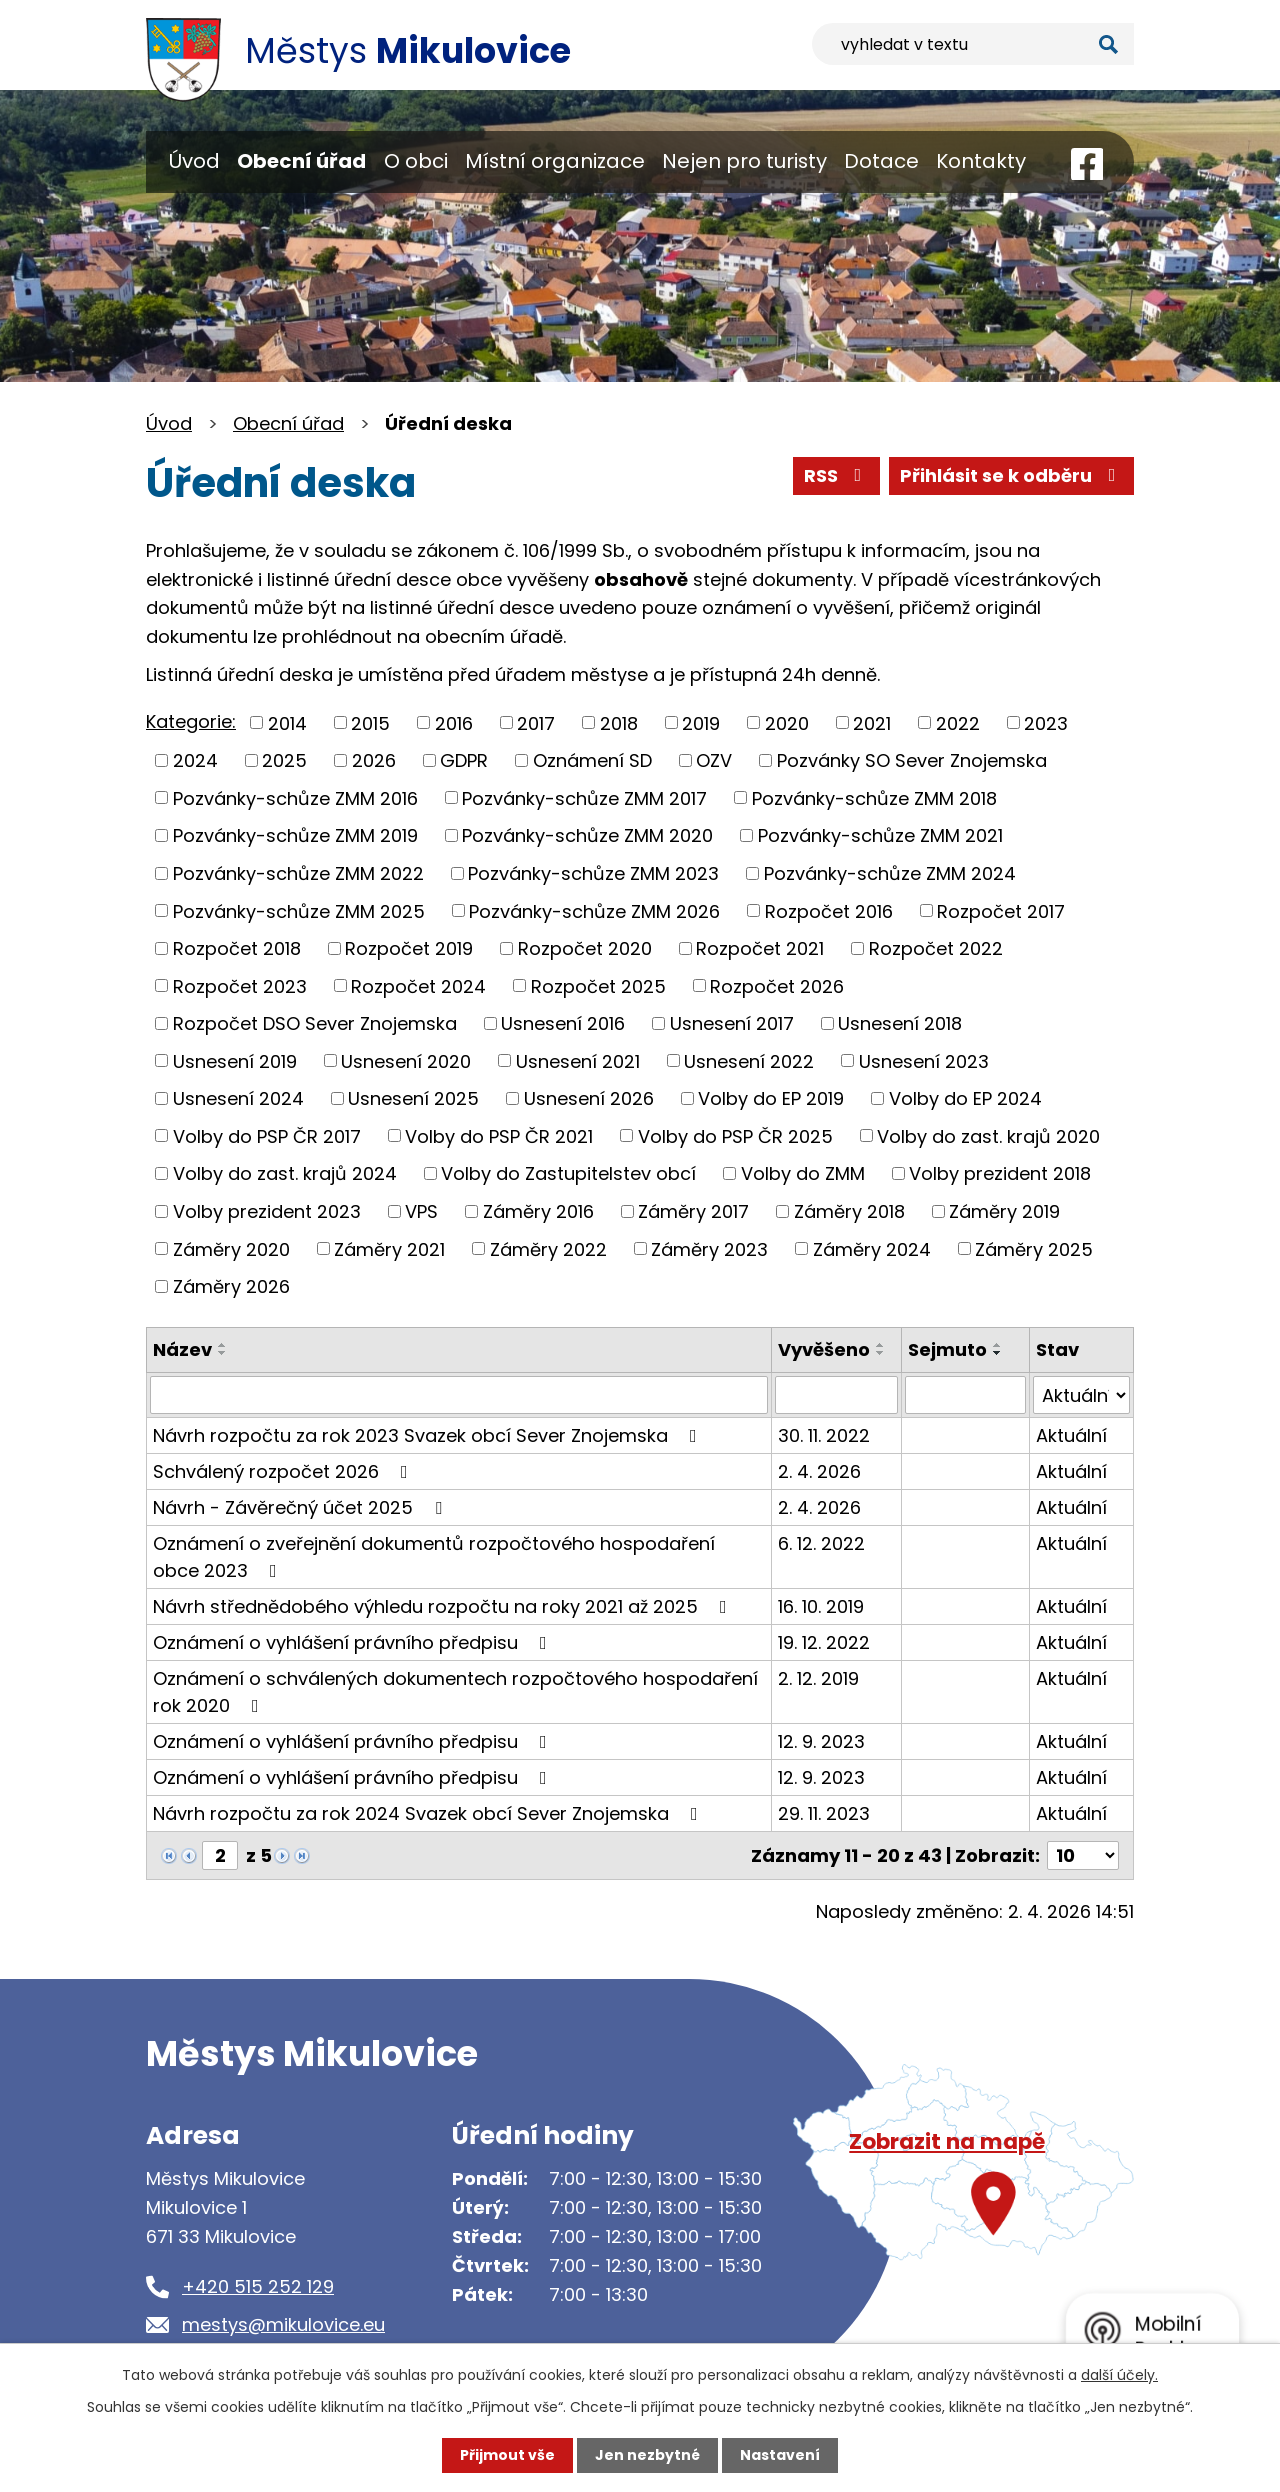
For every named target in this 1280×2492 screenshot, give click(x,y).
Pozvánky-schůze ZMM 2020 (587, 835)
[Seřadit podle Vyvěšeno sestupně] (881, 1353)
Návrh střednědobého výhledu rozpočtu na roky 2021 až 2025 (444, 1606)
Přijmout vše (507, 2455)
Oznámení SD (592, 760)
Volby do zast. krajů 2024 (285, 1173)
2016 (454, 722)
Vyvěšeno (824, 1349)
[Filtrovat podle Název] (459, 1395)
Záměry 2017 (693, 1211)
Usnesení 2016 (563, 1023)
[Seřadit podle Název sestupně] (223, 1353)
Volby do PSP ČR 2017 (267, 1135)
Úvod (194, 161)
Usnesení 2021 (578, 1060)
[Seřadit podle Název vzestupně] (223, 1345)
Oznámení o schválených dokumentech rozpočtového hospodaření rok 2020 (455, 1692)
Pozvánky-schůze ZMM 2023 (593, 873)
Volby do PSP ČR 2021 (499, 1135)
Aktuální (1071, 1435)
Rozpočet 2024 (418, 985)
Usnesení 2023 (924, 1060)
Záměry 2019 (1004, 1211)
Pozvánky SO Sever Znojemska (912, 760)
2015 (370, 722)
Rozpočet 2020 (585, 948)
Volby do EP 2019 (771, 1098)
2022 (958, 722)
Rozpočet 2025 (598, 985)
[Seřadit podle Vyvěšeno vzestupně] (881, 1345)
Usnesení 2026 (589, 1098)
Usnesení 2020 (406, 1060)
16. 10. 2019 (821, 1606)
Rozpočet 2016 (829, 910)
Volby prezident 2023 (267, 1211)
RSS (837, 475)
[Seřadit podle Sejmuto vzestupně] (998, 1345)
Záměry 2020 (231, 1248)
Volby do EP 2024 (965, 1098)
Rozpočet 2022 (936, 948)
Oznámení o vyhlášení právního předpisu (354, 1642)
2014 (287, 722)
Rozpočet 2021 (760, 948)
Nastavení (780, 2455)
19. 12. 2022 (824, 1642)
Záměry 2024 (872, 1248)
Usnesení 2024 (238, 1098)
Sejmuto (947, 1349)
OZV (714, 760)
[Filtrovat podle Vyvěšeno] (836, 1395)
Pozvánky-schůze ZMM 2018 (874, 797)
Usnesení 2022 (749, 1060)
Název (182, 1349)
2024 (195, 760)
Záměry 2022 (548, 1248)
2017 (536, 722)
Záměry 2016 (538, 1211)
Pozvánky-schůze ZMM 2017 (584, 797)
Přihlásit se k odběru (1012, 475)
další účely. (1119, 2375)
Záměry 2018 (849, 1211)
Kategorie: (191, 721)
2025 (284, 760)
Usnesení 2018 (900, 1023)
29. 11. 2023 (824, 1813)
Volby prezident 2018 (1000, 1173)
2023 (1046, 722)
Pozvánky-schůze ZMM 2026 (594, 910)
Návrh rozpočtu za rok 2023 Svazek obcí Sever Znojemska (429, 1435)
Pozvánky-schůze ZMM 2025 (299, 910)
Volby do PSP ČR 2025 (735, 1135)
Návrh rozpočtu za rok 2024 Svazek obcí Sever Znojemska (429, 1813)
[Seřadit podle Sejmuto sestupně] (998, 1353)
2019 (701, 722)
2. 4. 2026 (819, 1471)
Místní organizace (555, 161)
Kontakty (981, 161)
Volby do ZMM (803, 1173)
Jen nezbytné (647, 2455)
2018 (619, 722)
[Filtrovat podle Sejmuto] (965, 1395)
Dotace (881, 161)
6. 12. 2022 (821, 1543)
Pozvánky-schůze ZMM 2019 (295, 835)
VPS (421, 1211)
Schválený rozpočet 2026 (284, 1471)
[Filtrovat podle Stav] (1081, 1395)
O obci (416, 161)
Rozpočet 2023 (240, 985)
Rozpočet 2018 (237, 948)
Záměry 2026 (231, 1286)
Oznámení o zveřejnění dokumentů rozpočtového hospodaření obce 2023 (434, 1557)
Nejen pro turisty (744, 161)
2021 (872, 722)
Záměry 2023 (709, 1248)
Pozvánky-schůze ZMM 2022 (298, 873)
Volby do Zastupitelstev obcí (568, 1173)
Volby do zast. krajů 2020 (988, 1135)
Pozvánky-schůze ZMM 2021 (880, 835)
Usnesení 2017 (732, 1023)
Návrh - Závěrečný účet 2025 (301, 1507)
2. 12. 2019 (818, 1678)
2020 (787, 722)
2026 (374, 760)
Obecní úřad (301, 161)
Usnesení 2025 (413, 1098)
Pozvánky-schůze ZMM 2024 (890, 873)
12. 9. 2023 (821, 1741)
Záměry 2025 (1034, 1248)
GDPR (464, 760)
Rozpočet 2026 (777, 985)
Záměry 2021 (389, 1248)
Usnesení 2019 (235, 1060)
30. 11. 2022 (824, 1435)
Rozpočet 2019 (409, 948)
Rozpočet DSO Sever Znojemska (315, 1023)
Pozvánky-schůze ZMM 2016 (295, 797)
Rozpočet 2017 (1001, 910)
